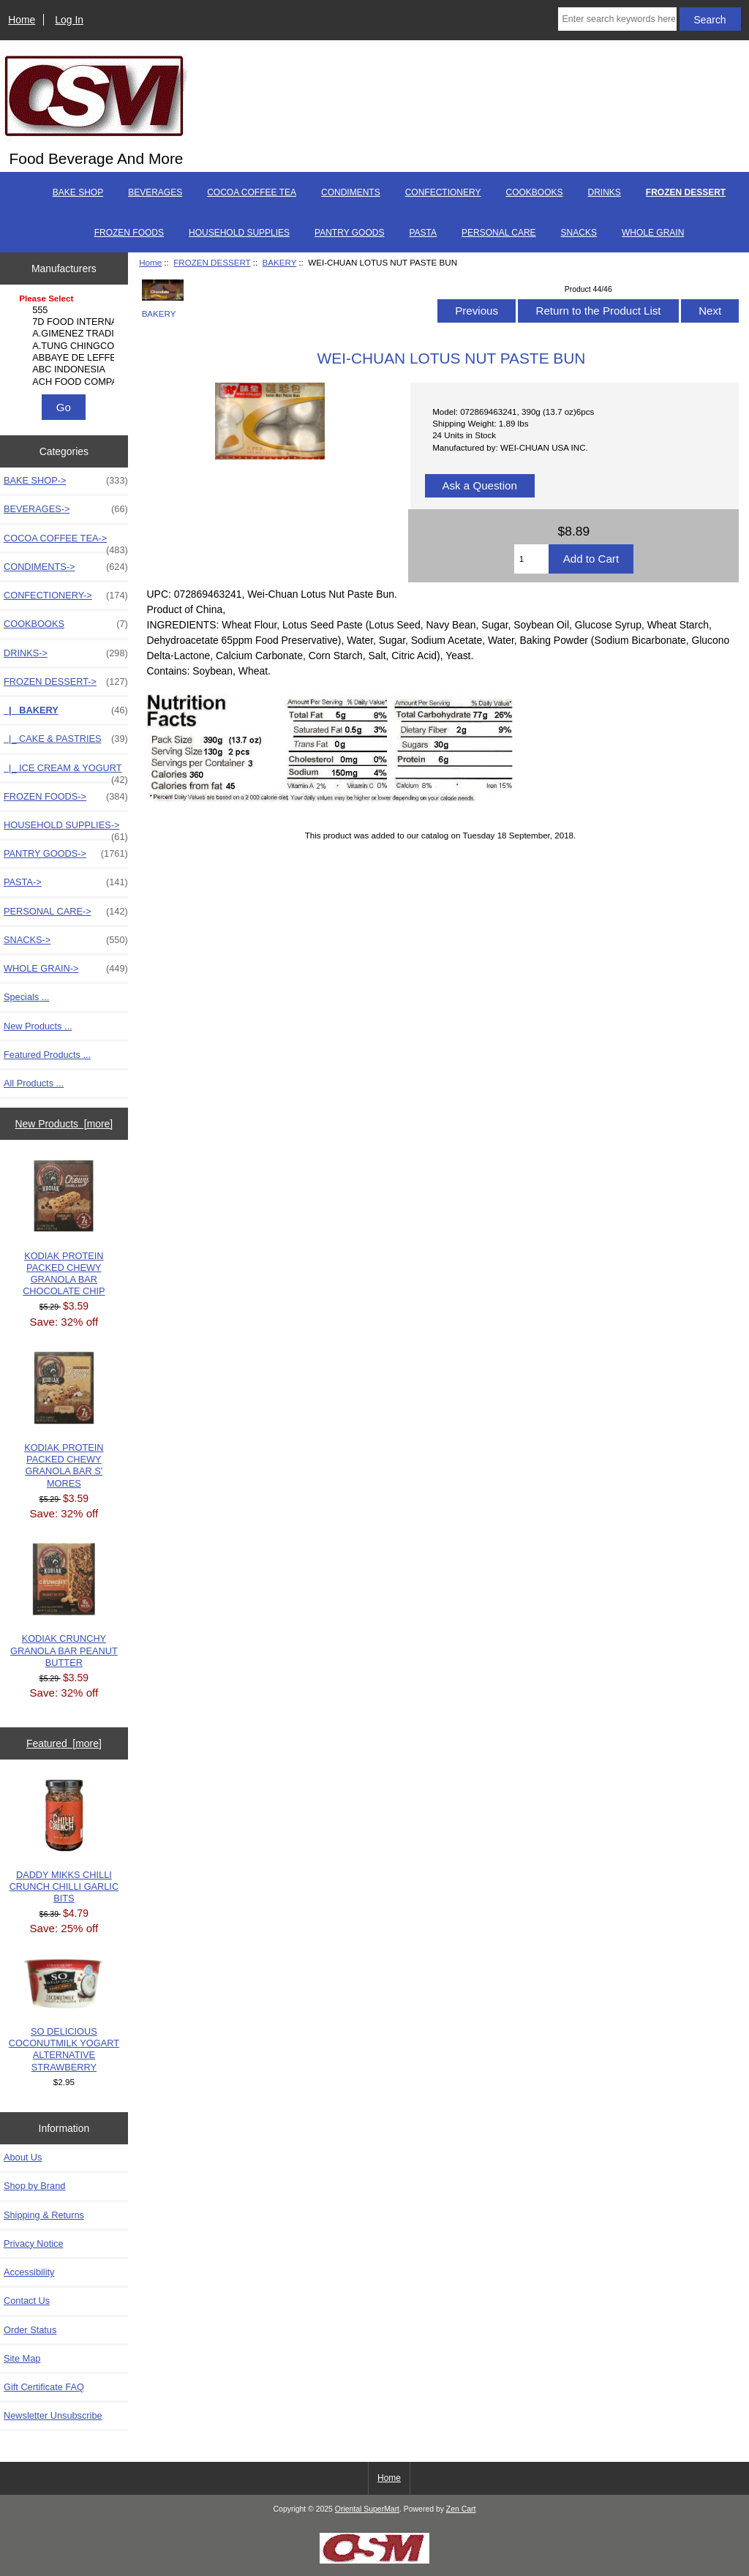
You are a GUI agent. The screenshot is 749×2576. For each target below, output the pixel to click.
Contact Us (27, 2300)
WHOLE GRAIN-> (66, 969)
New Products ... (38, 1026)
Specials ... (26, 996)
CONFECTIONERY (443, 192)
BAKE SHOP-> (66, 481)
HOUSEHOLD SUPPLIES (239, 233)
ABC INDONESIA (65, 369)
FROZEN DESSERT (211, 262)
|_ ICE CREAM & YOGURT (66, 771)
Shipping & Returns (44, 2214)
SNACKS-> (66, 940)
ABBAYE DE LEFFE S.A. (65, 358)
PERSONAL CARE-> (66, 911)
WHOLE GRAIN (653, 233)
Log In (69, 20)
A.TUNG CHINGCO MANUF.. (65, 346)
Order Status (30, 2329)
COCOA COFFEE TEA (251, 192)
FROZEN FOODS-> (66, 797)
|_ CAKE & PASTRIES (66, 739)
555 (65, 310)
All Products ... (34, 1083)
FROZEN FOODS (129, 233)
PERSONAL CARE (499, 233)
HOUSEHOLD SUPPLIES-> (66, 828)
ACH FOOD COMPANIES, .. (65, 382)
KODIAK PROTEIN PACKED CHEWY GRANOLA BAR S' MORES (63, 1420)
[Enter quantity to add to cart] (531, 559)
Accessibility (29, 2272)
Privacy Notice (33, 2243)
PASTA (423, 233)
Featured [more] (64, 1743)
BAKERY (280, 262)
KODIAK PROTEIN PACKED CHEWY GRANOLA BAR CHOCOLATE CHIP (64, 1228)
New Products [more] (64, 1124)
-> (66, 682)
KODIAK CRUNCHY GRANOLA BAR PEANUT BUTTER (64, 1605)
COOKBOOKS (533, 192)
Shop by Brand (34, 2185)
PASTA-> (66, 882)
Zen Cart (461, 2509)
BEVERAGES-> (66, 509)
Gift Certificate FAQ (44, 2386)
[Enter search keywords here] (617, 19)
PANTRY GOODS (349, 233)
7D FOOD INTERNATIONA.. (65, 322)
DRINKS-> (66, 653)
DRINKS (604, 192)
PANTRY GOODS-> (66, 854)
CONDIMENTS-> (66, 567)
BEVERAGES (155, 192)
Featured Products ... (47, 1054)
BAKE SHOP (78, 192)
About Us (23, 2157)
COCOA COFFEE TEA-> (66, 542)
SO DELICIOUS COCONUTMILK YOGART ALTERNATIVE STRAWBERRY (64, 2016)
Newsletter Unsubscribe (53, 2415)
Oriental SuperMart (367, 2509)
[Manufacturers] (63, 340)
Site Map (22, 2358)
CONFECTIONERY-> (66, 595)
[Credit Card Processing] (374, 2560)
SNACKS (579, 233)
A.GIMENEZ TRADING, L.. (65, 333)
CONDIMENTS (350, 192)
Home (21, 20)
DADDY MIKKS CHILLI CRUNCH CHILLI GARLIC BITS (64, 1841)
